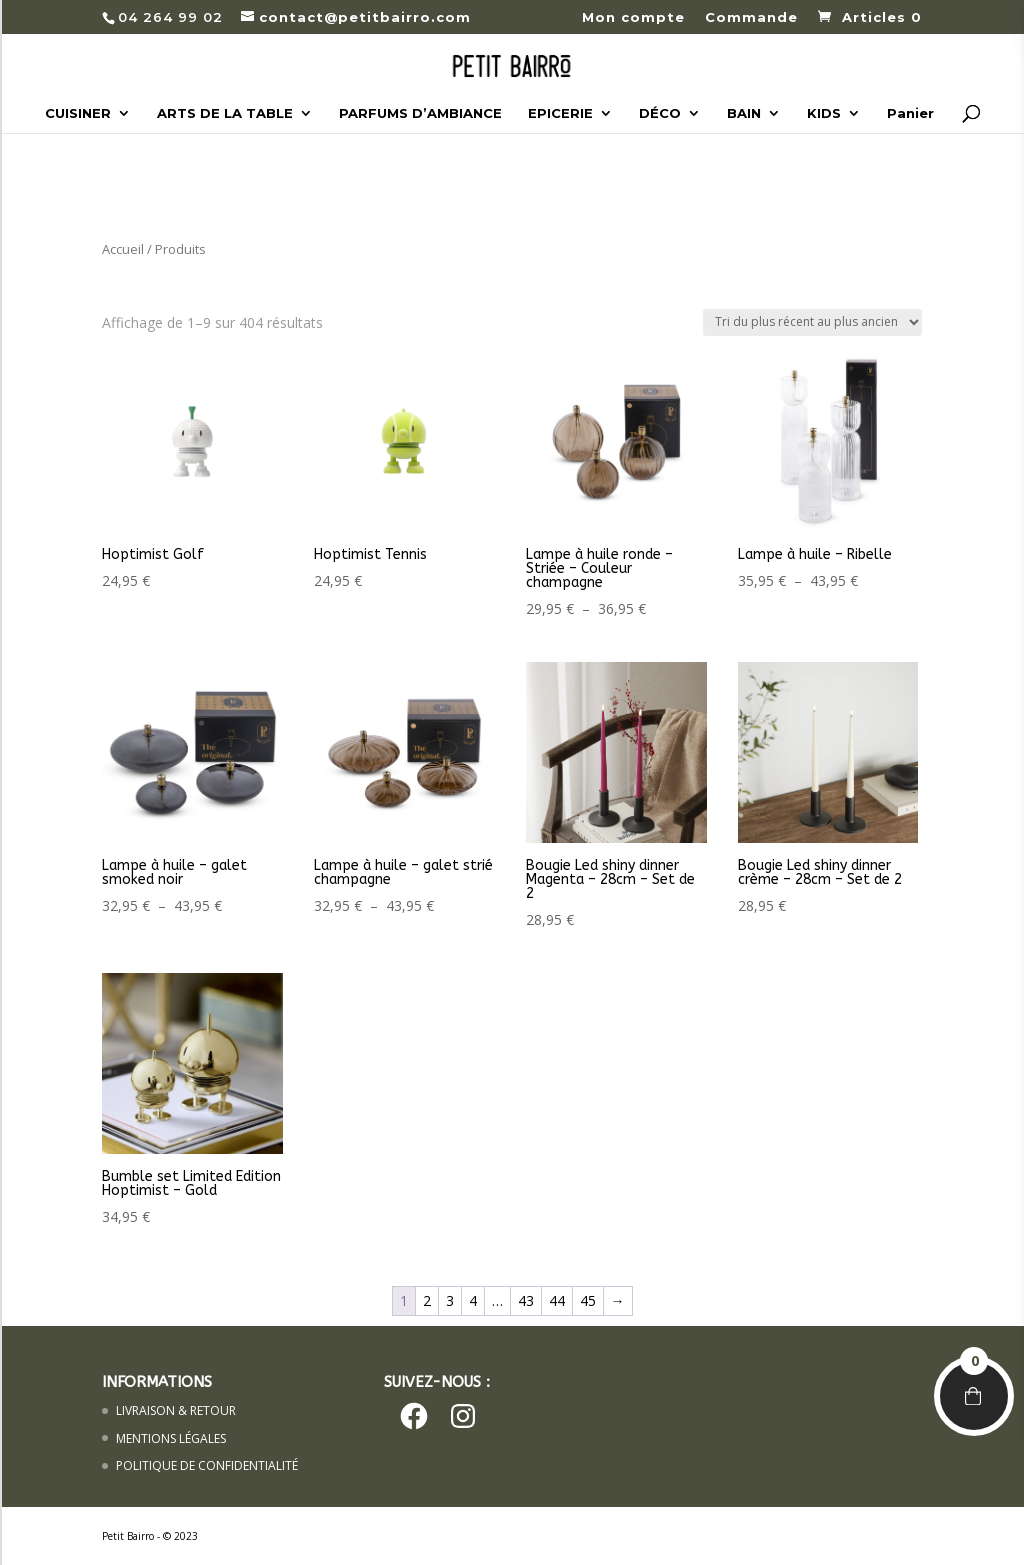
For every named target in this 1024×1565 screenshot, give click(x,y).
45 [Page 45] (588, 1300)
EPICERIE (560, 113)
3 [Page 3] (450, 1300)
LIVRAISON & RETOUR (176, 1410)
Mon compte (633, 18)
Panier (910, 113)
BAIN (744, 113)
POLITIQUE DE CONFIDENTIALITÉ (207, 1465)
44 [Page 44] (557, 1300)
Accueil (123, 249)
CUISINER (78, 113)
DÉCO (660, 113)
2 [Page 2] (427, 1300)
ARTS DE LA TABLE (225, 113)
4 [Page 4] (473, 1300)
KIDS (824, 113)
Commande (751, 18)
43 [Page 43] (526, 1300)
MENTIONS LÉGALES (171, 1438)
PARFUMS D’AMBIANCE (420, 113)
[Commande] (812, 322)
